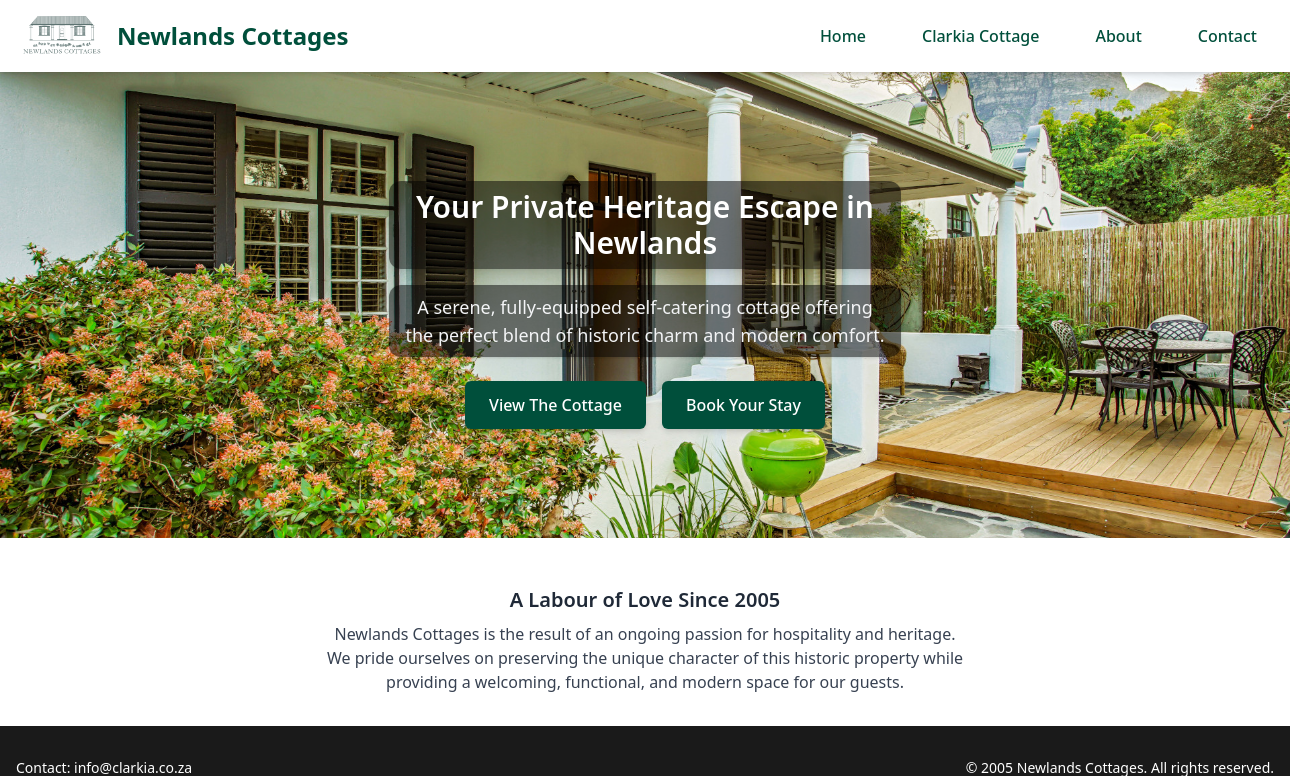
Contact (1227, 36)
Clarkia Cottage (980, 36)
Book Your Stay (743, 405)
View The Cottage (555, 405)
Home (843, 36)
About (1118, 36)
